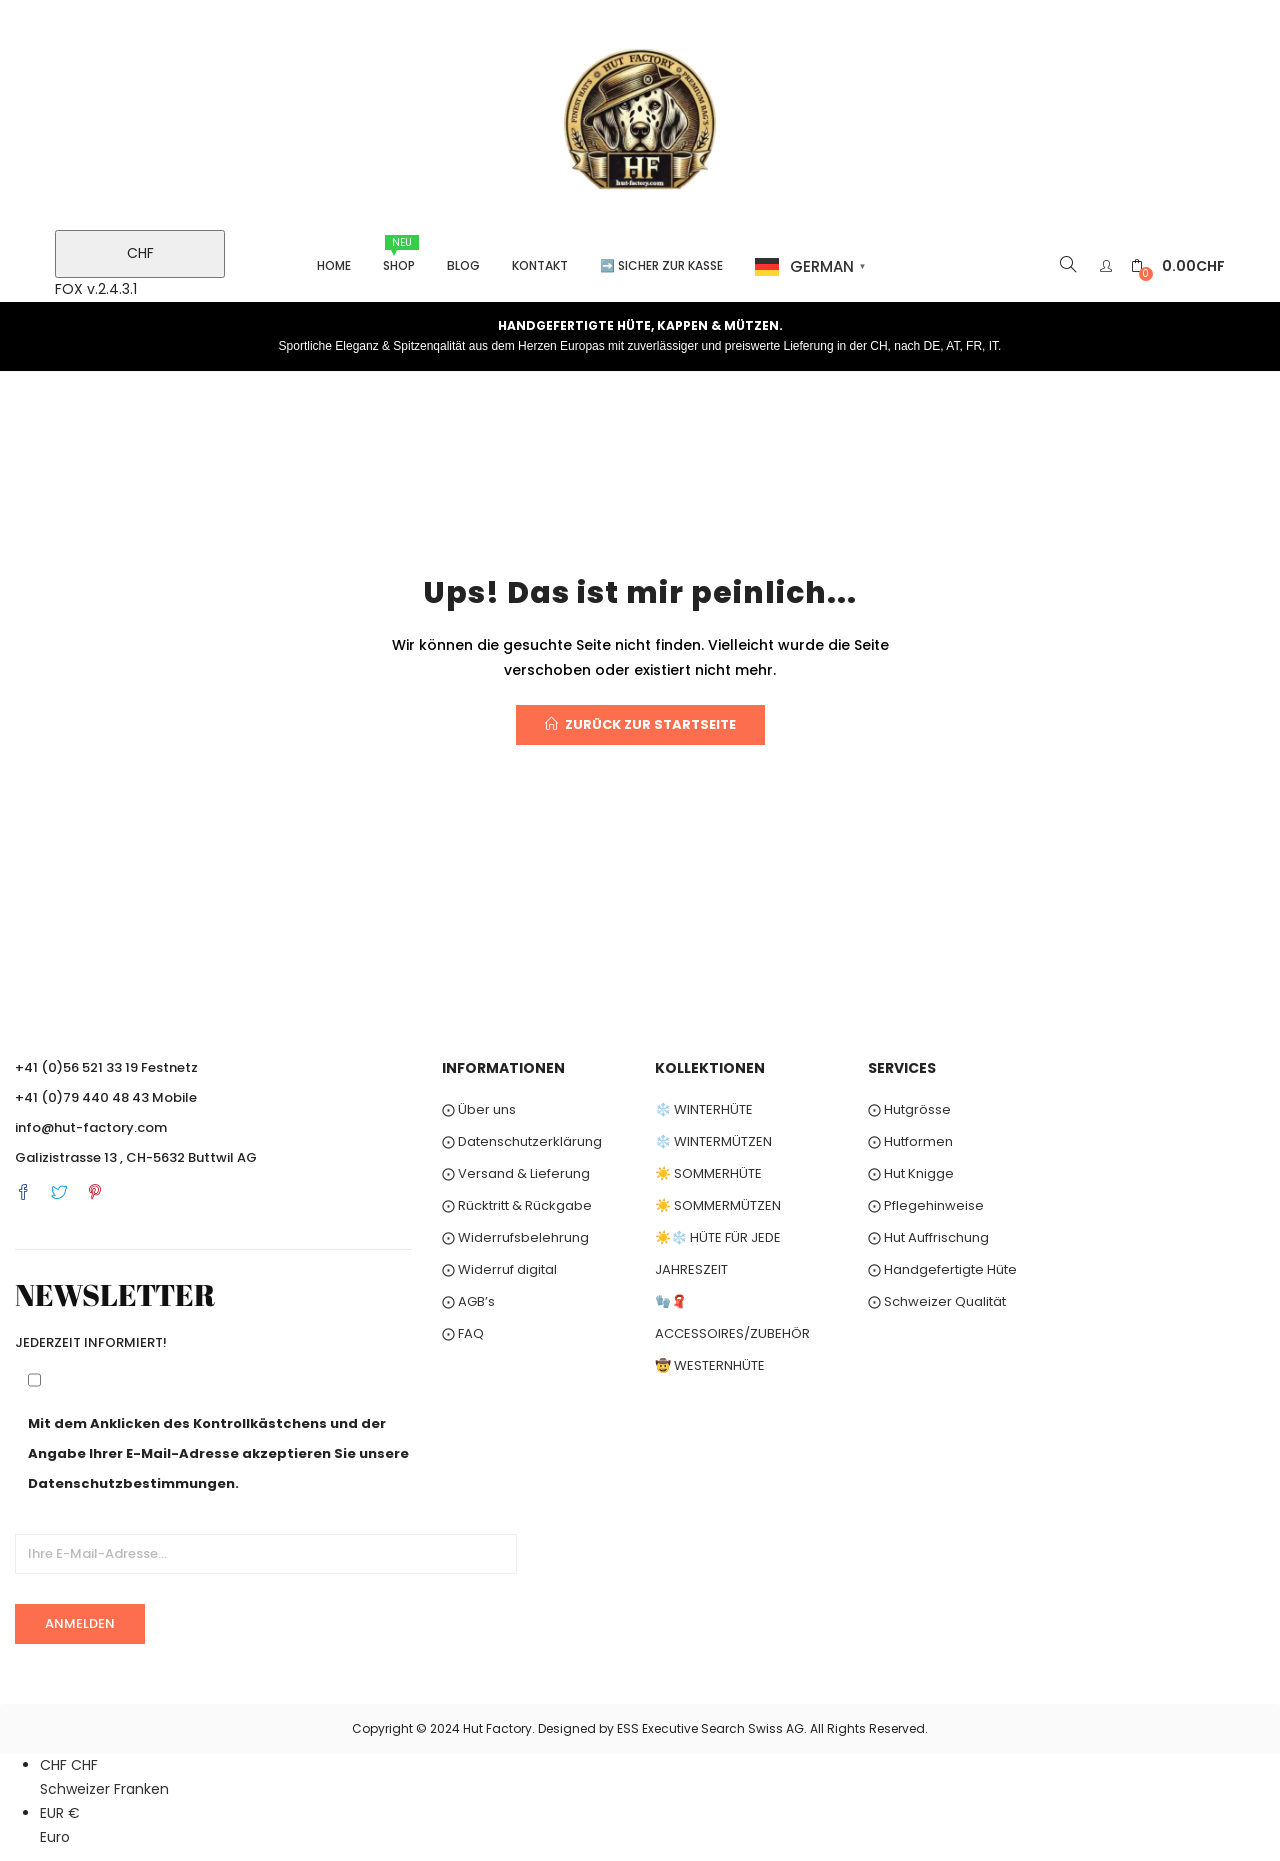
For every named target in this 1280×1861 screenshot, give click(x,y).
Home (334, 265)
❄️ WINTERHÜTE (704, 1109)
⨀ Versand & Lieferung (516, 1173)
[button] (1178, 266)
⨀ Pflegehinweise (926, 1205)
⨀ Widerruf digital (499, 1269)
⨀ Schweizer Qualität (937, 1301)
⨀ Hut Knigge (911, 1173)
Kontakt (540, 265)
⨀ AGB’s (468, 1301)
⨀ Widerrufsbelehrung (515, 1237)
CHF (140, 253)
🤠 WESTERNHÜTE (710, 1365)
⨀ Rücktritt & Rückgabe (517, 1205)
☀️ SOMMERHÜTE (708, 1173)
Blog (463, 265)
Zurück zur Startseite (640, 724)
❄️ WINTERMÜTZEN (713, 1141)
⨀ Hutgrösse (909, 1109)
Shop (401, 254)
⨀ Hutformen (910, 1141)
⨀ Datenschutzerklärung (522, 1141)
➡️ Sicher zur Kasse (661, 265)
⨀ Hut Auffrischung (928, 1237)
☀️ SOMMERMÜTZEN (718, 1205)
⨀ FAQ (463, 1333)
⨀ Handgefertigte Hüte (942, 1269)
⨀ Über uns (479, 1109)
